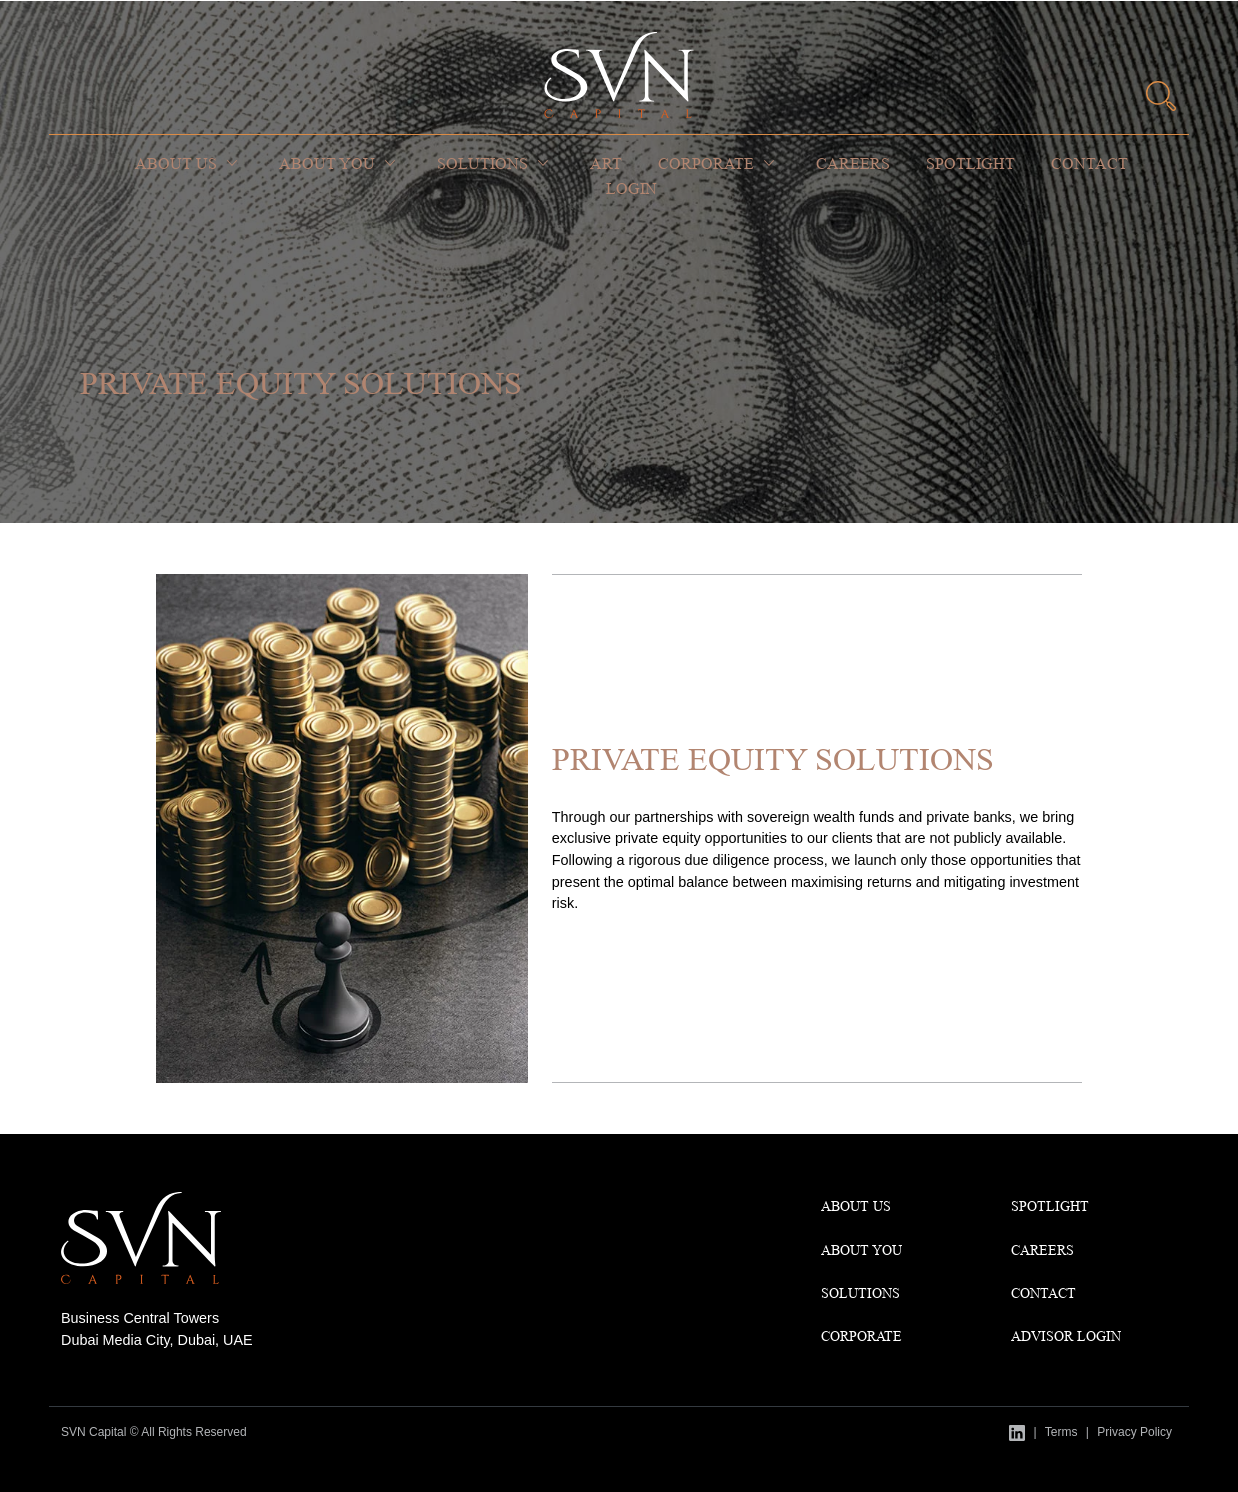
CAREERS (1042, 1250)
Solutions (482, 163)
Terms (1061, 1432)
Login (631, 188)
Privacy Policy (1134, 1432)
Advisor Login (1066, 1336)
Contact (1089, 163)
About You (327, 163)
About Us (176, 163)
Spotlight (970, 163)
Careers (853, 163)
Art (606, 163)
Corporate (706, 163)
